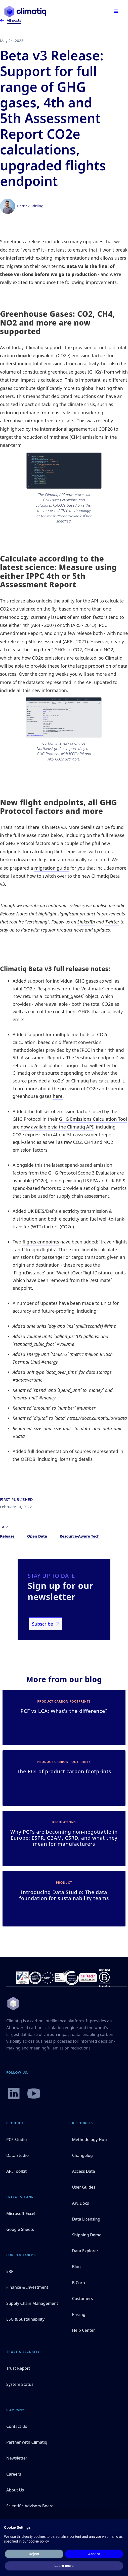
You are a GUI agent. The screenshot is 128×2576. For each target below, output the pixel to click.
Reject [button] (34, 2554)
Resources (82, 2123)
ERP (10, 2271)
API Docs (80, 2203)
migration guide (51, 868)
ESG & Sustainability (25, 2319)
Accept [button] (94, 2554)
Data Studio (17, 2155)
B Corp (78, 2282)
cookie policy (39, 2541)
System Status (19, 2384)
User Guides (84, 2187)
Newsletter (16, 2458)
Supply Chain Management (32, 2303)
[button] (116, 11)
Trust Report (18, 2368)
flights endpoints (40, 1242)
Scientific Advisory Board (30, 2506)
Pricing (79, 2314)
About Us (15, 2490)
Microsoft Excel (20, 2213)
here (57, 1096)
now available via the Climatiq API (57, 1127)
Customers (82, 2298)
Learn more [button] (63, 2566)
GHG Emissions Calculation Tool (93, 1119)
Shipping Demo (87, 2235)
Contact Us (16, 2426)
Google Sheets (20, 2229)
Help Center (83, 2330)
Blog (76, 2266)
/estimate (92, 989)
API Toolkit (16, 2171)
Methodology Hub (89, 2139)
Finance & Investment (27, 2287)
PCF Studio (16, 2139)
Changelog (82, 2155)
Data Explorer (85, 2250)
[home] (25, 11)
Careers (13, 2474)
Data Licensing (86, 2219)
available (22, 1181)
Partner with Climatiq (26, 2442)
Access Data (83, 2171)
